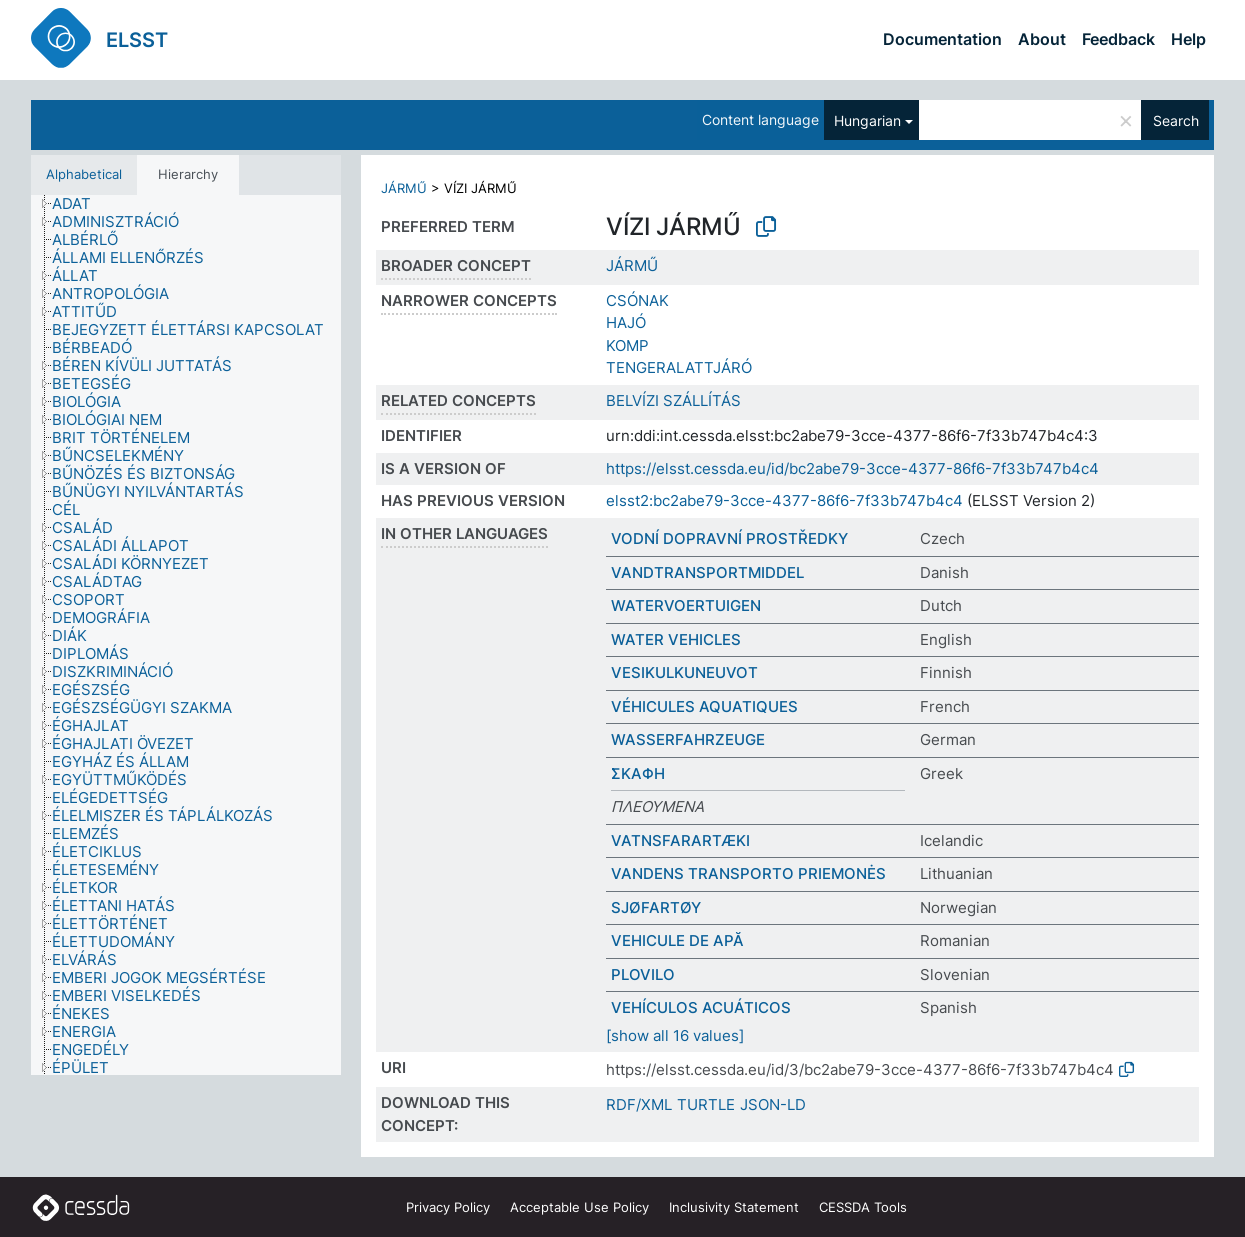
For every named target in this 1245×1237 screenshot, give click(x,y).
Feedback (1118, 39)
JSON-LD (773, 1104)
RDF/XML (639, 1104)
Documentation (942, 39)
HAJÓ (626, 322)
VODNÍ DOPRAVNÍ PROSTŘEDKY (729, 538)
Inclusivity (734, 1207)
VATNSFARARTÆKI (680, 840)
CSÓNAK (637, 300)
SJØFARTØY (656, 907)
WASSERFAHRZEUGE (688, 739)
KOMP (627, 345)
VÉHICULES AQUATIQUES (704, 706)
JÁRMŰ (404, 188)
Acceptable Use (579, 1207)
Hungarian (867, 120)
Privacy (448, 1207)
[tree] (186, 635)
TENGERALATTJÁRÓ (679, 367)
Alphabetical (84, 174)
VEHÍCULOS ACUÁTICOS (701, 1007)
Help (1188, 39)
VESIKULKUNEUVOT (684, 672)
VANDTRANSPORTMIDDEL (707, 572)
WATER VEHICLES (676, 639)
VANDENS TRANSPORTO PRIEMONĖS (748, 873)
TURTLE (706, 1104)
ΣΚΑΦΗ (638, 773)
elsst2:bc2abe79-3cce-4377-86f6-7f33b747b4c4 (784, 500)
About (1042, 39)
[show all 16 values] (675, 1035)
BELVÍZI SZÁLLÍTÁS (673, 400)
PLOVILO (643, 974)
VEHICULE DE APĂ (677, 940)
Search (1176, 120)
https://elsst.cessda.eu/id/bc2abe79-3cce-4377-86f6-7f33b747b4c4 (852, 468)
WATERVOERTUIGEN (686, 605)
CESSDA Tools (863, 1207)
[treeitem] (80, 204)
